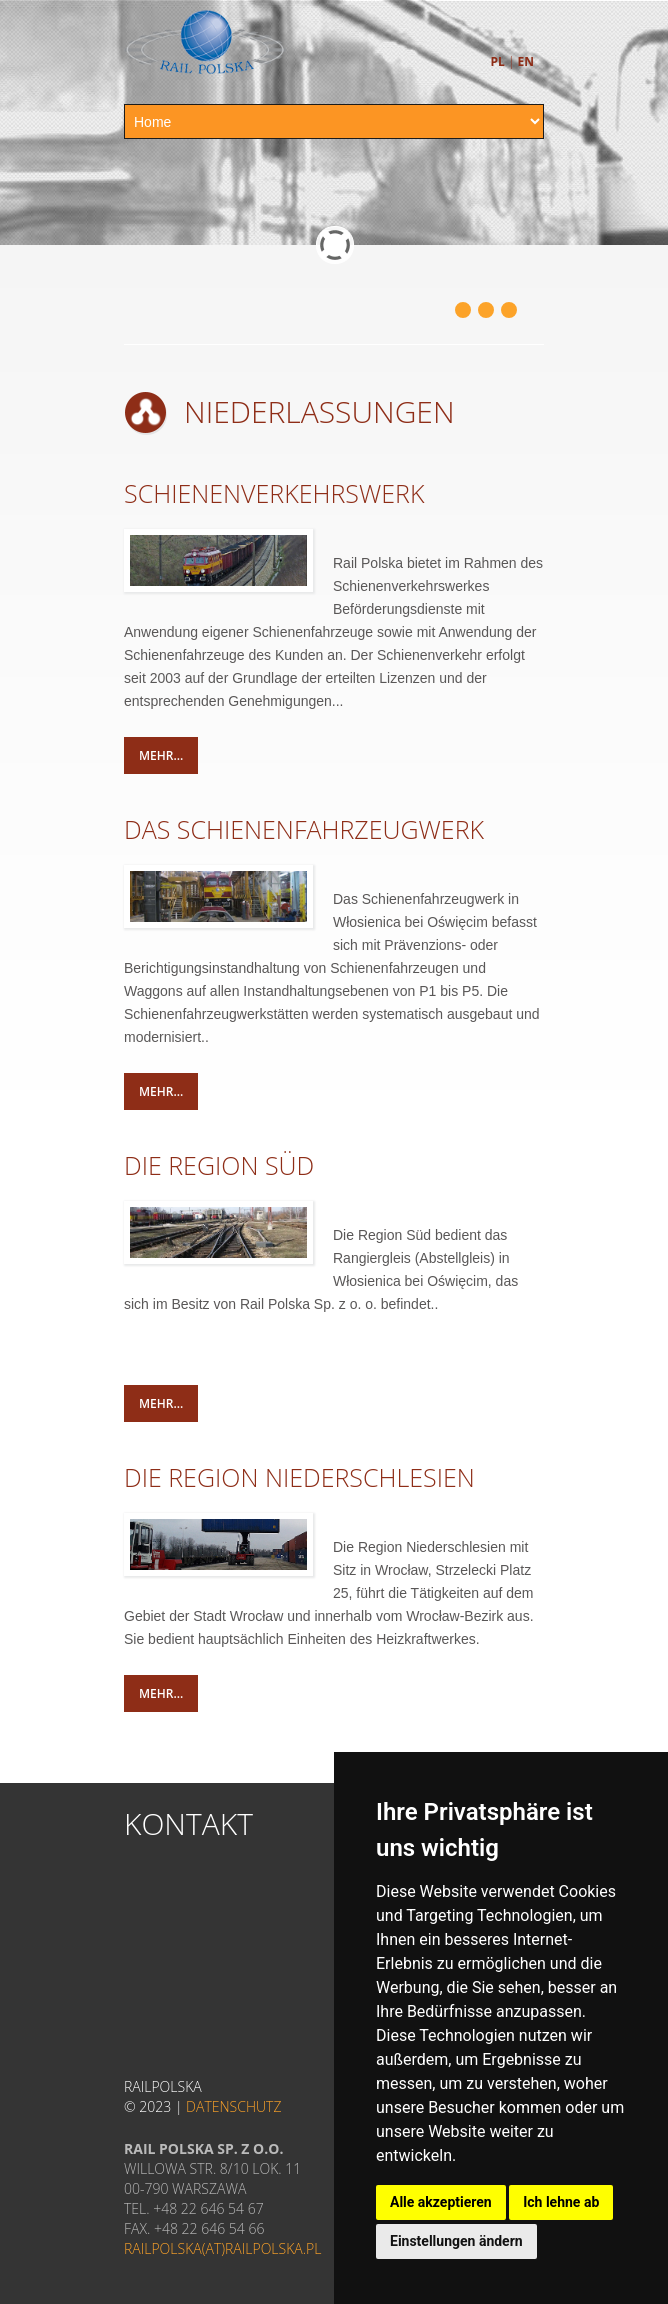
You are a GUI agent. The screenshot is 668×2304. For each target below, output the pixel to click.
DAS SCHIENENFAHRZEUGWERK (304, 829)
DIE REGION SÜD (219, 1165)
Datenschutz (233, 2106)
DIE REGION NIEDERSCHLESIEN (299, 1477)
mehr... (161, 755)
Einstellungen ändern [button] (456, 2241)
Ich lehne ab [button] (561, 2202)
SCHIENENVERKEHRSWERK (274, 493)
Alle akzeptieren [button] (441, 2202)
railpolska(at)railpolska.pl (222, 2248)
